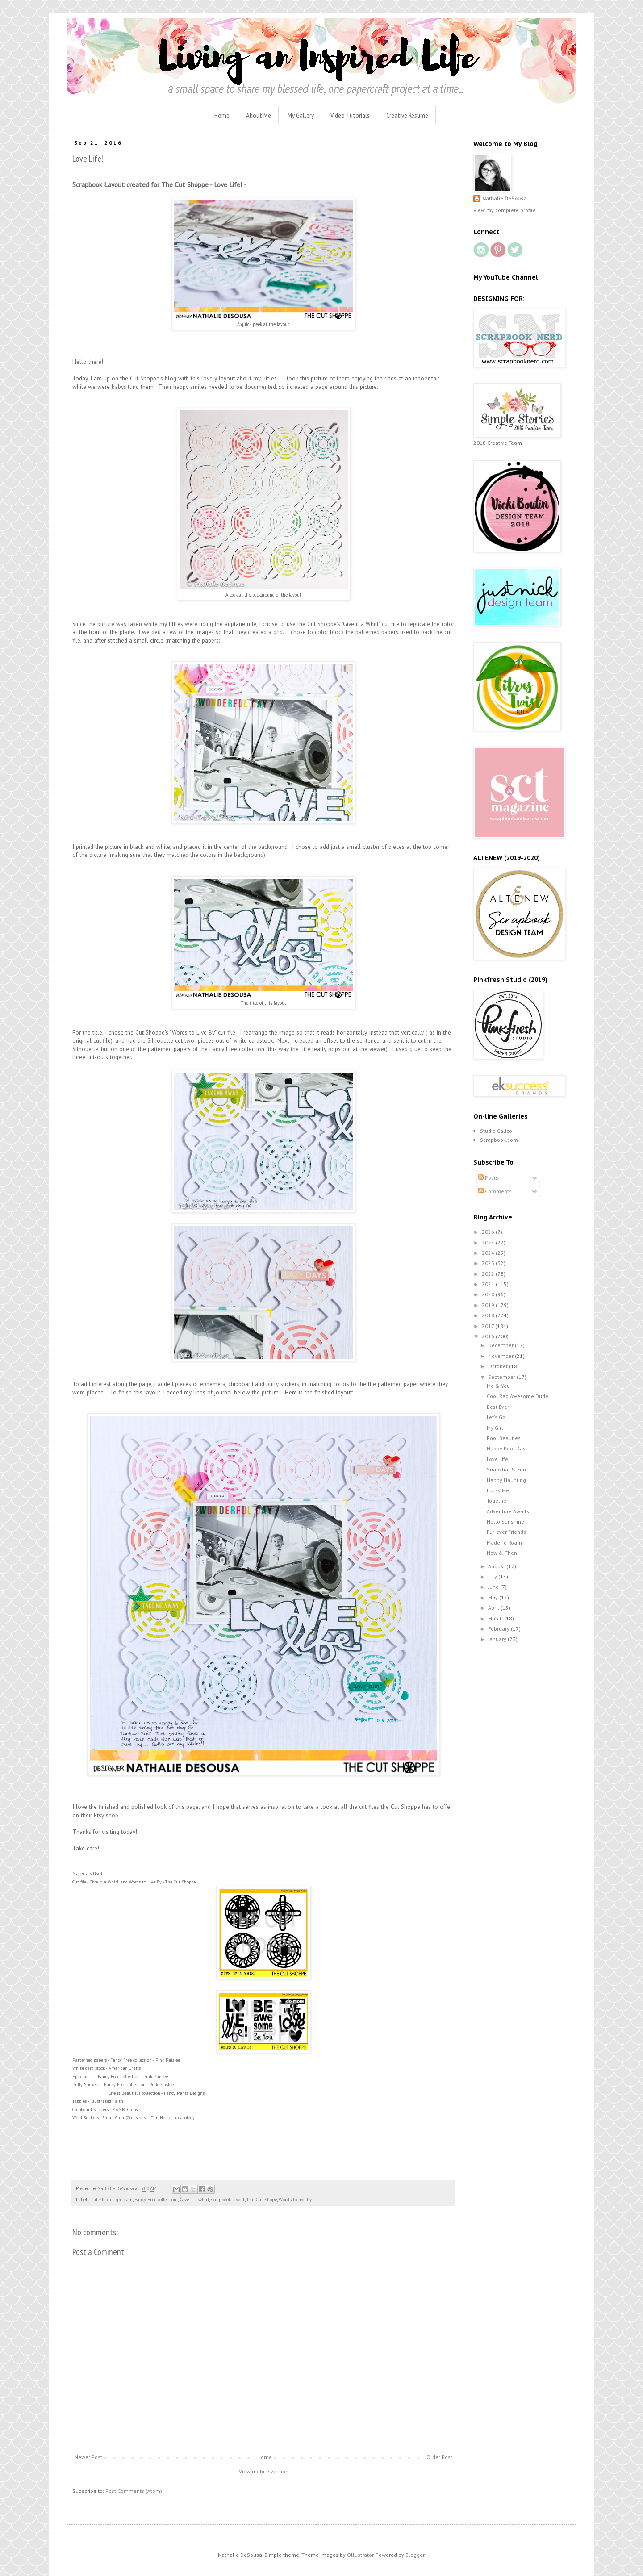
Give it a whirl (194, 2199)
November (501, 1356)
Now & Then (502, 1552)
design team (120, 2199)
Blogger (414, 2554)
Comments (495, 1191)
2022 (489, 1273)
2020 (489, 1294)
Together (497, 1500)
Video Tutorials (350, 115)
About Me (258, 115)
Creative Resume (407, 115)
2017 (488, 1326)
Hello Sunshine (505, 1521)
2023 (489, 1263)
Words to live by (295, 2199)
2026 (489, 1231)
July (493, 1576)
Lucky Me (498, 1490)
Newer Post (88, 2457)
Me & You (498, 1385)
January (498, 1639)
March (496, 1618)
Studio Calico (496, 1130)
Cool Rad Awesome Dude (517, 1396)
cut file (98, 2199)
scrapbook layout (228, 2199)
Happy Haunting (506, 1480)
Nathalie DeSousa (504, 198)
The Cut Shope (261, 2199)
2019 (489, 1305)
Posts (488, 1177)
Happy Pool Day (506, 1448)
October (498, 1366)
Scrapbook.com (499, 1139)
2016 (489, 1336)
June (494, 1586)
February (499, 1628)
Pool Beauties (504, 1438)
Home (222, 115)
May (493, 1597)
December (501, 1345)
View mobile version (263, 2471)
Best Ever (498, 1406)
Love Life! (498, 1459)
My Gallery (301, 115)
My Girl (495, 1427)
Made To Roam (504, 1542)
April (494, 1607)
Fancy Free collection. (156, 2199)
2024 (489, 1252)
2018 (489, 1315)
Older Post (439, 2457)
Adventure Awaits (508, 1511)
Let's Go (496, 1417)
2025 (489, 1242)
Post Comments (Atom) (133, 2491)
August (497, 1566)
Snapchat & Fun (506, 1469)
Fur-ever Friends (506, 1531)
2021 (489, 1284)
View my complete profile (504, 210)
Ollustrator (360, 2554)
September (502, 1377)
